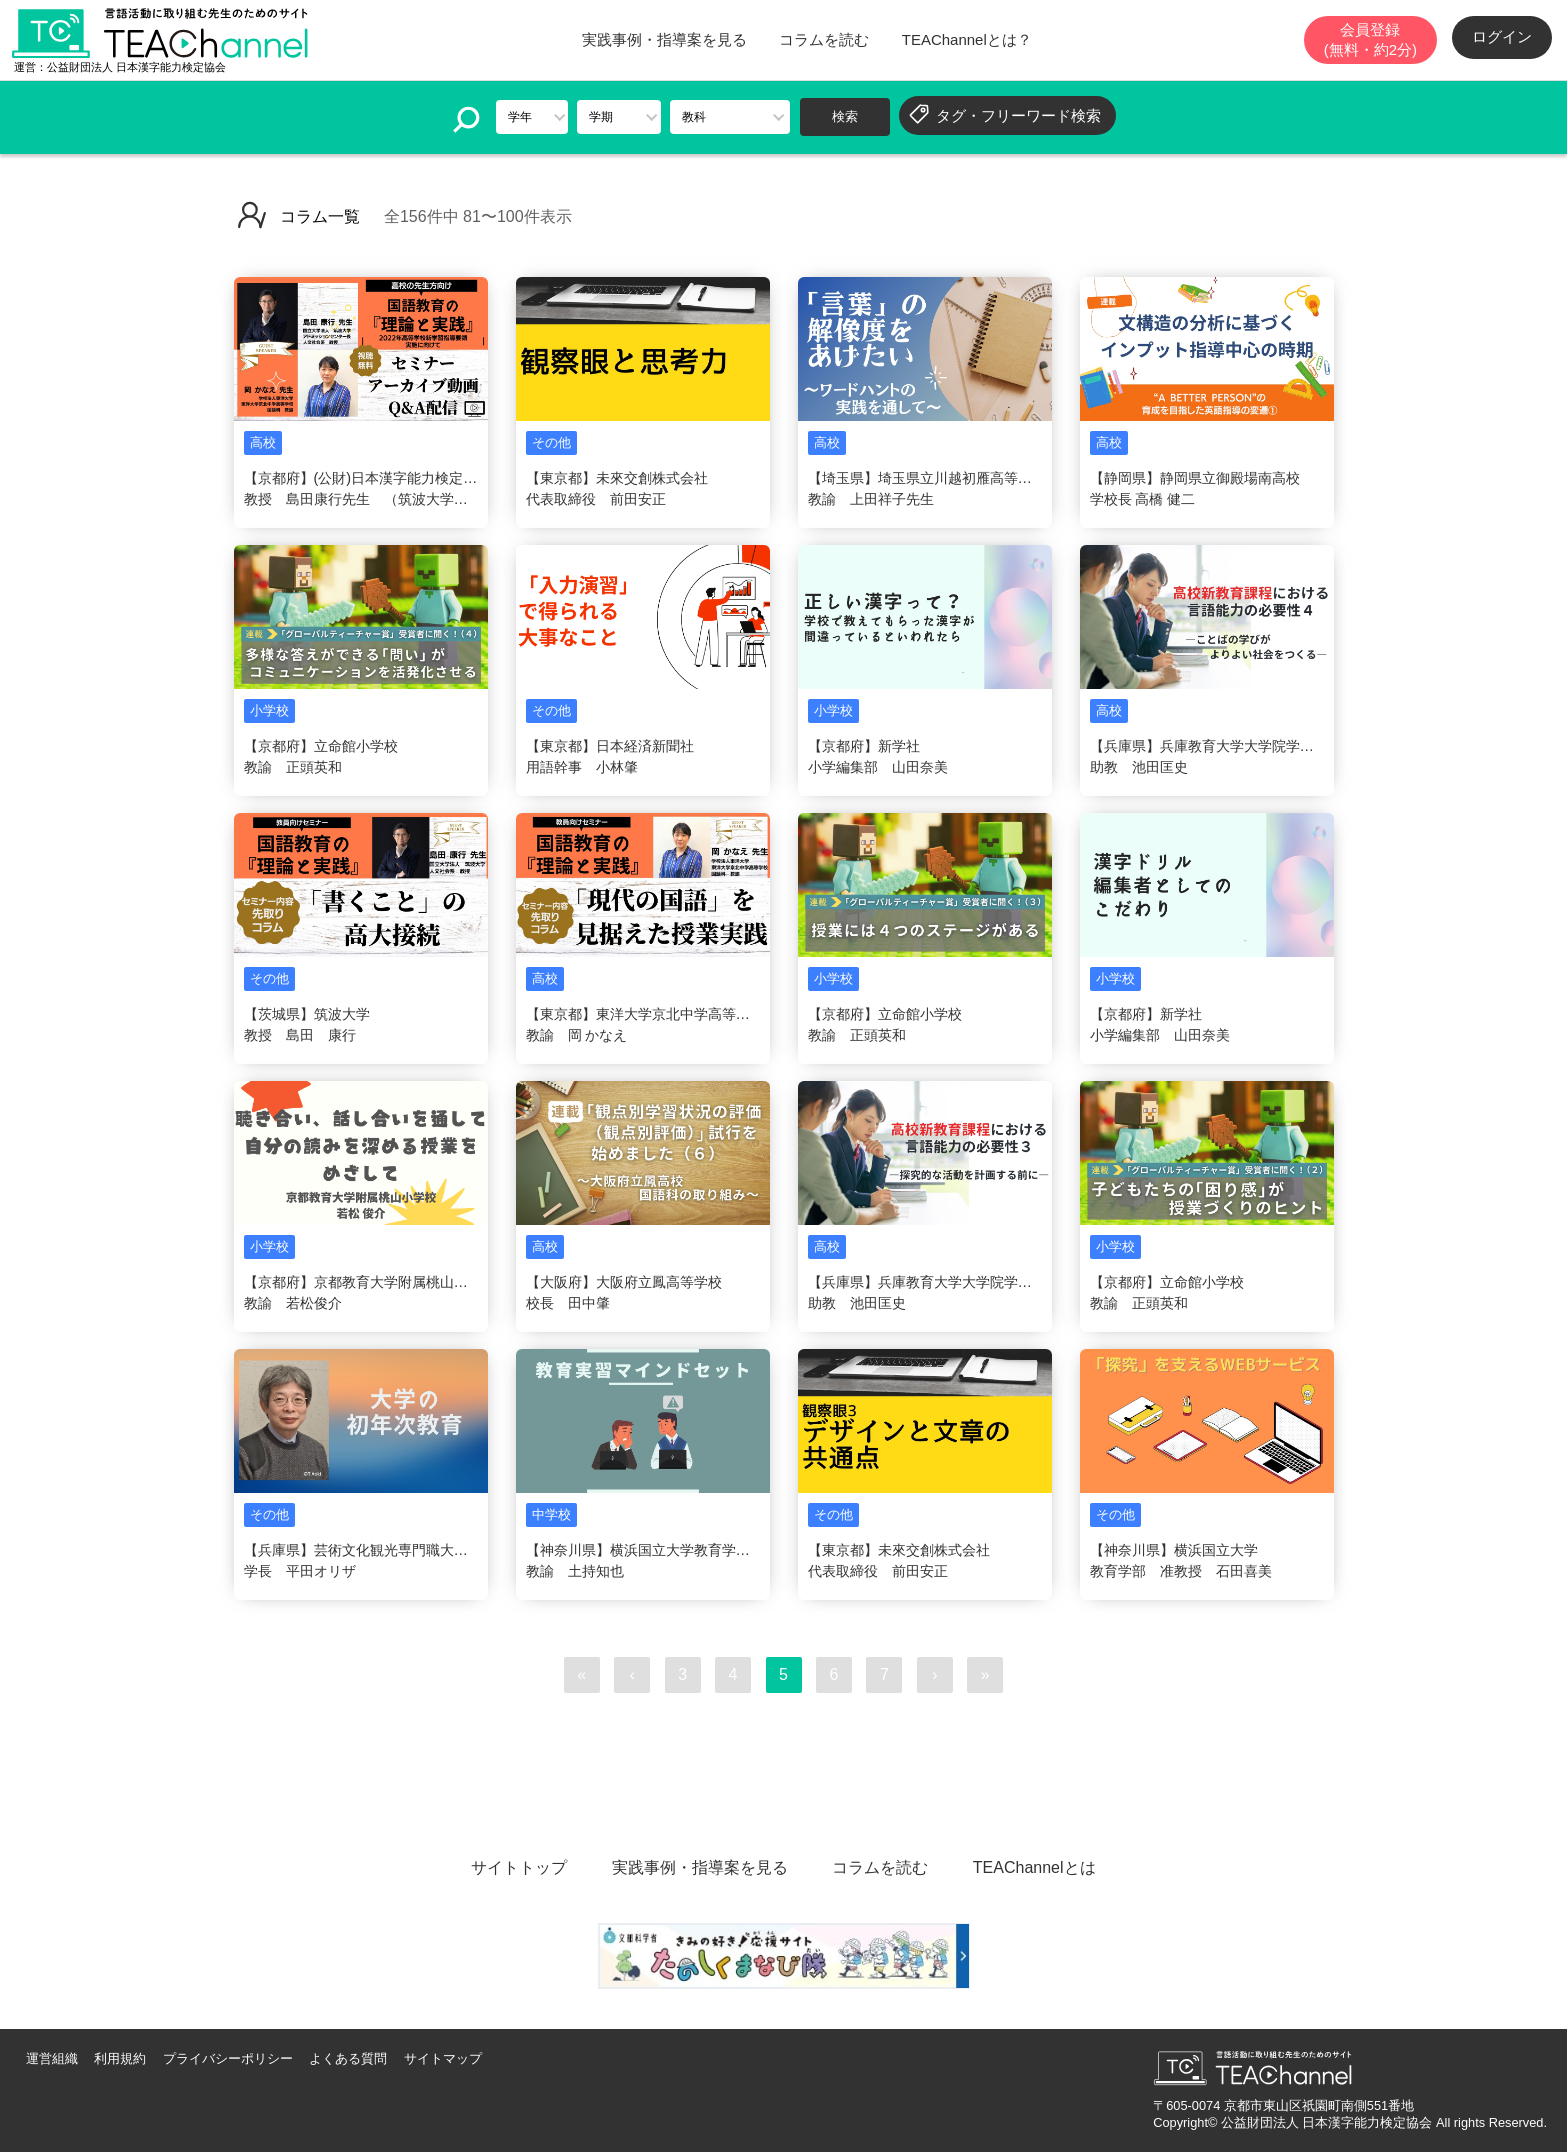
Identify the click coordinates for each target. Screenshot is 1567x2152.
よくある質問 (348, 2058)
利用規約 (120, 2058)
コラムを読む (824, 39)
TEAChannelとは (1034, 1867)
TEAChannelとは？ (967, 39)
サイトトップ (519, 1867)
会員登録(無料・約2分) (1370, 39)
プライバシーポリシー (228, 2058)
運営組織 (52, 2058)
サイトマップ (443, 2058)
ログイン (1502, 36)
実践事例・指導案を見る (664, 39)
